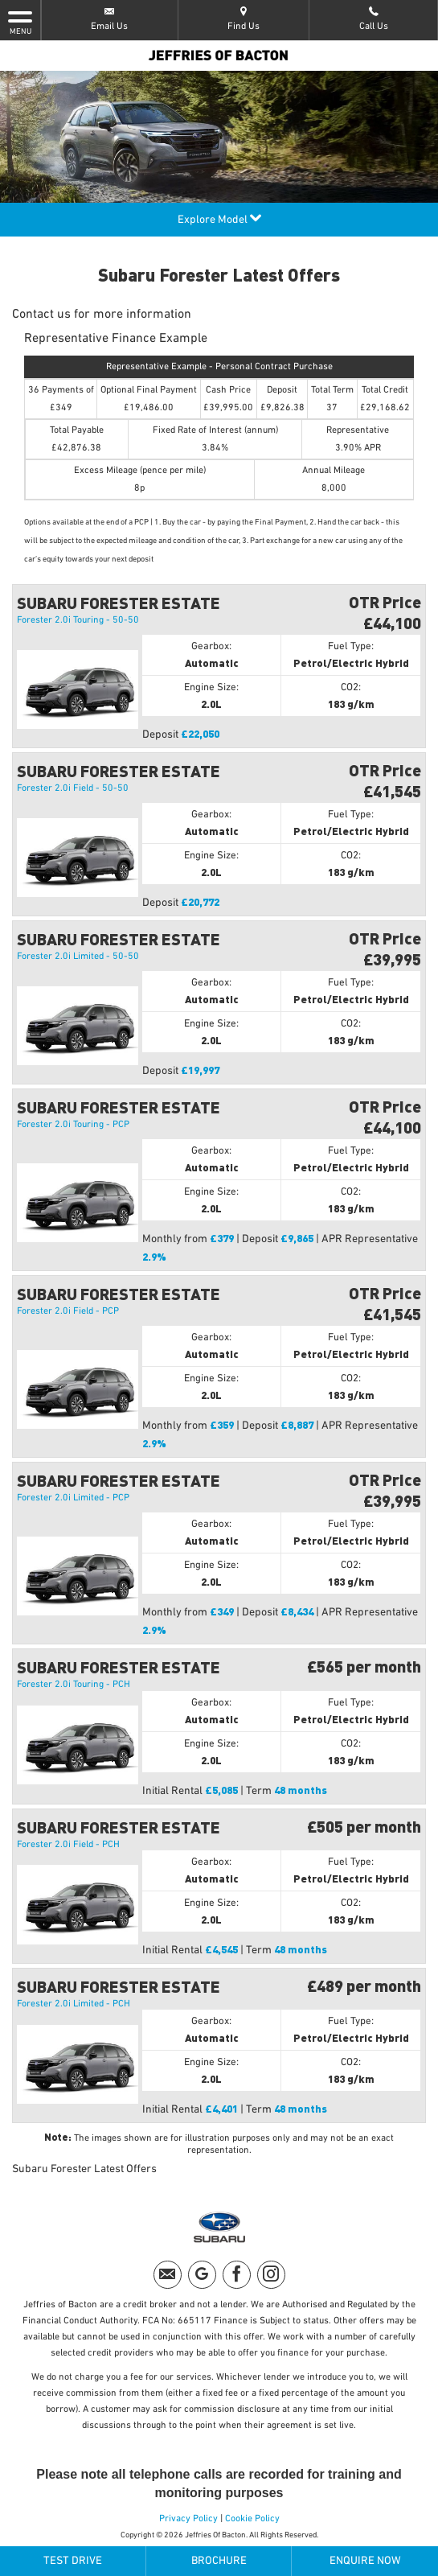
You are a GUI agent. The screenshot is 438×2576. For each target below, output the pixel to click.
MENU (20, 21)
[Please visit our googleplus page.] (202, 2275)
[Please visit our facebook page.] (237, 2275)
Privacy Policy (188, 2519)
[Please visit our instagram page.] (271, 2275)
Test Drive (72, 2560)
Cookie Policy (252, 2519)
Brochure (219, 2560)
